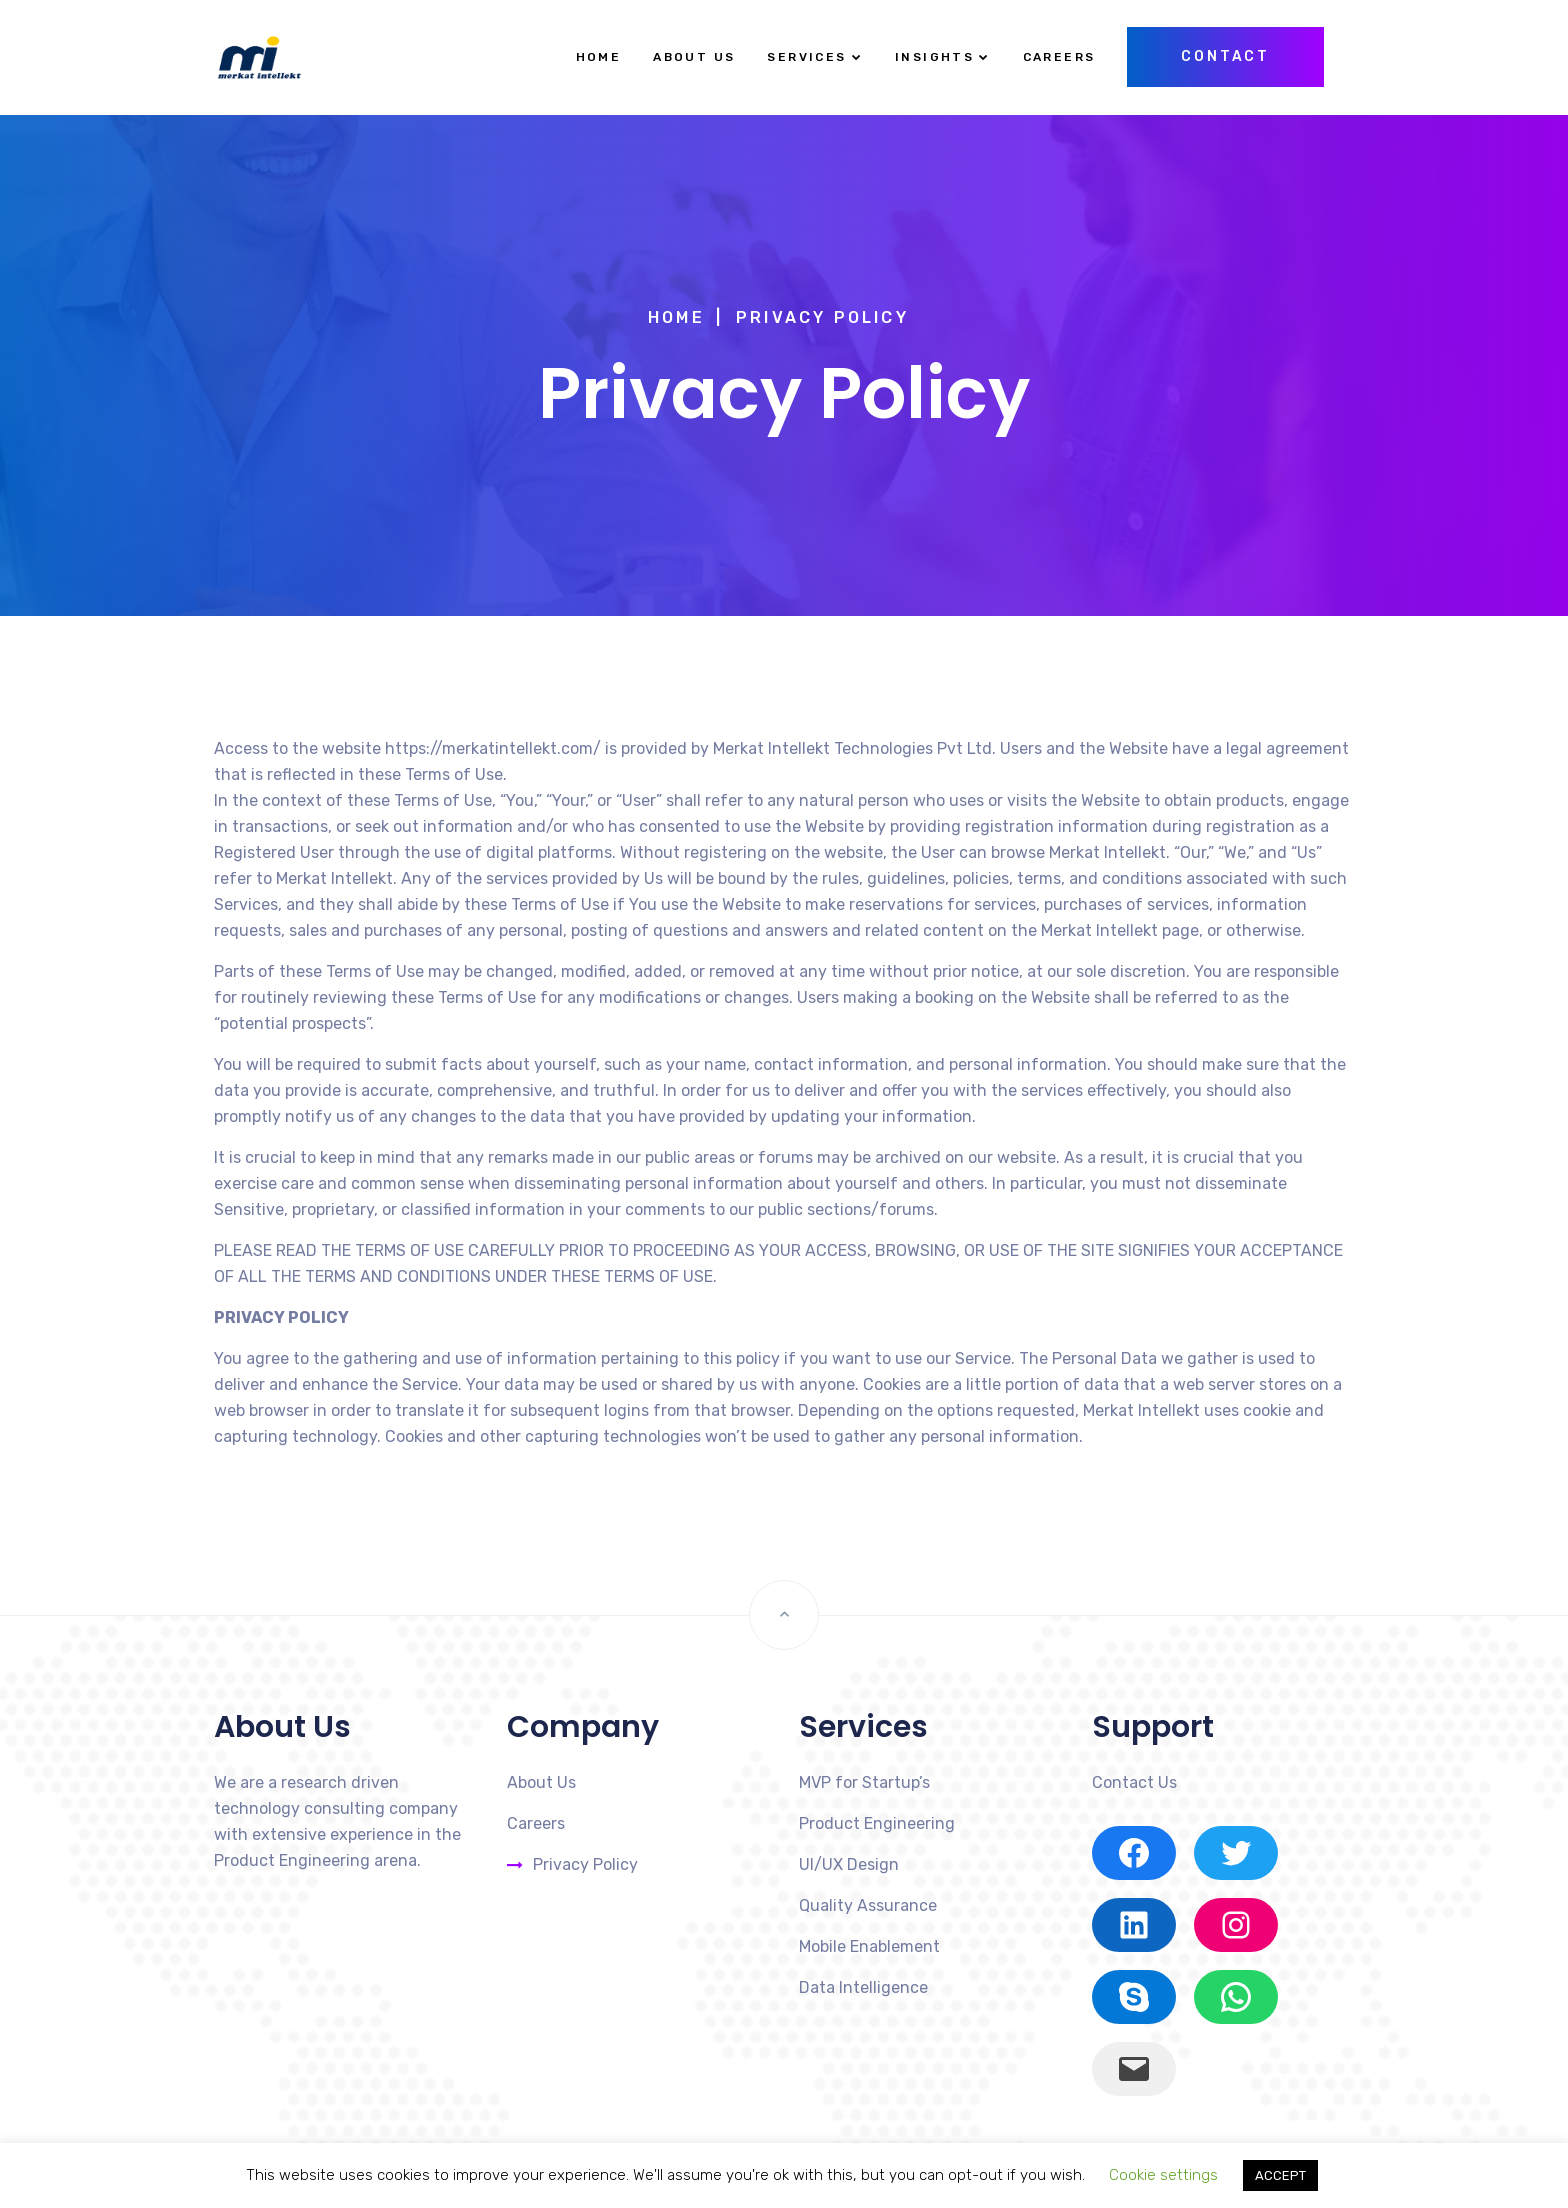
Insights (934, 57)
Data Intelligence (863, 1987)
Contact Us (1134, 1782)
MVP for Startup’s (864, 1782)
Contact (1225, 56)
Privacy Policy (585, 1864)
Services (806, 57)
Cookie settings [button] (1163, 2175)
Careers (1059, 57)
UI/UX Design (849, 1864)
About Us (694, 57)
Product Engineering (877, 1823)
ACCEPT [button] (1280, 2175)
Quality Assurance (868, 1905)
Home (599, 57)
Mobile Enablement (869, 1946)
